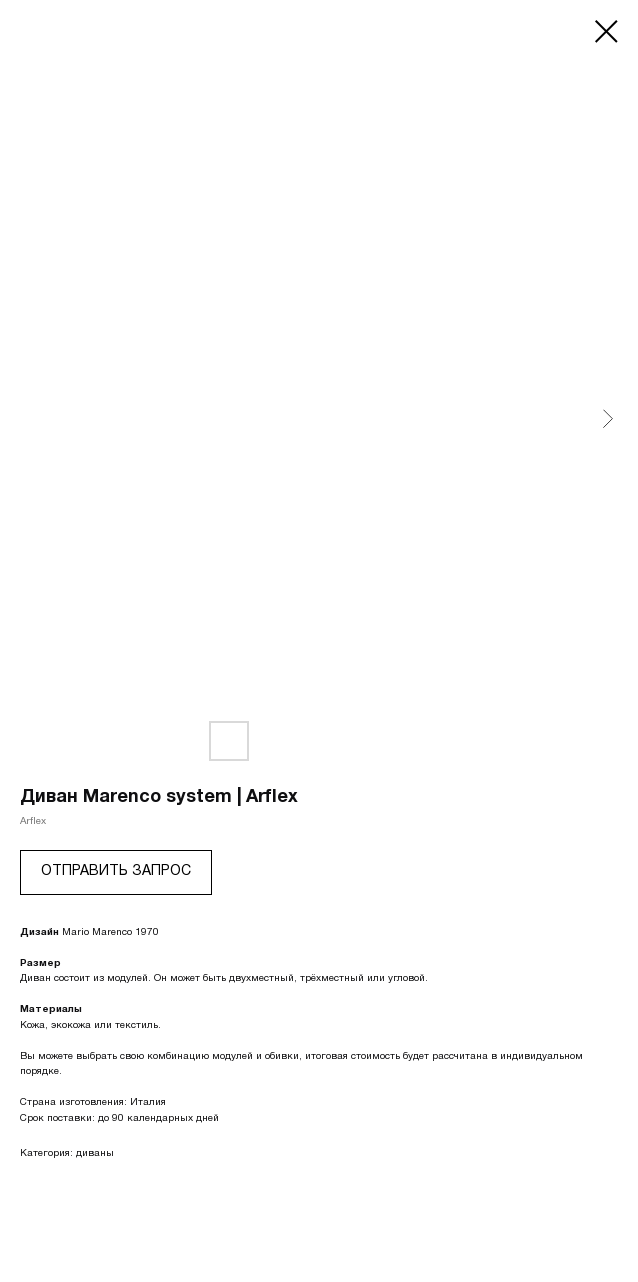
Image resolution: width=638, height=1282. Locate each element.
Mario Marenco (97, 932)
